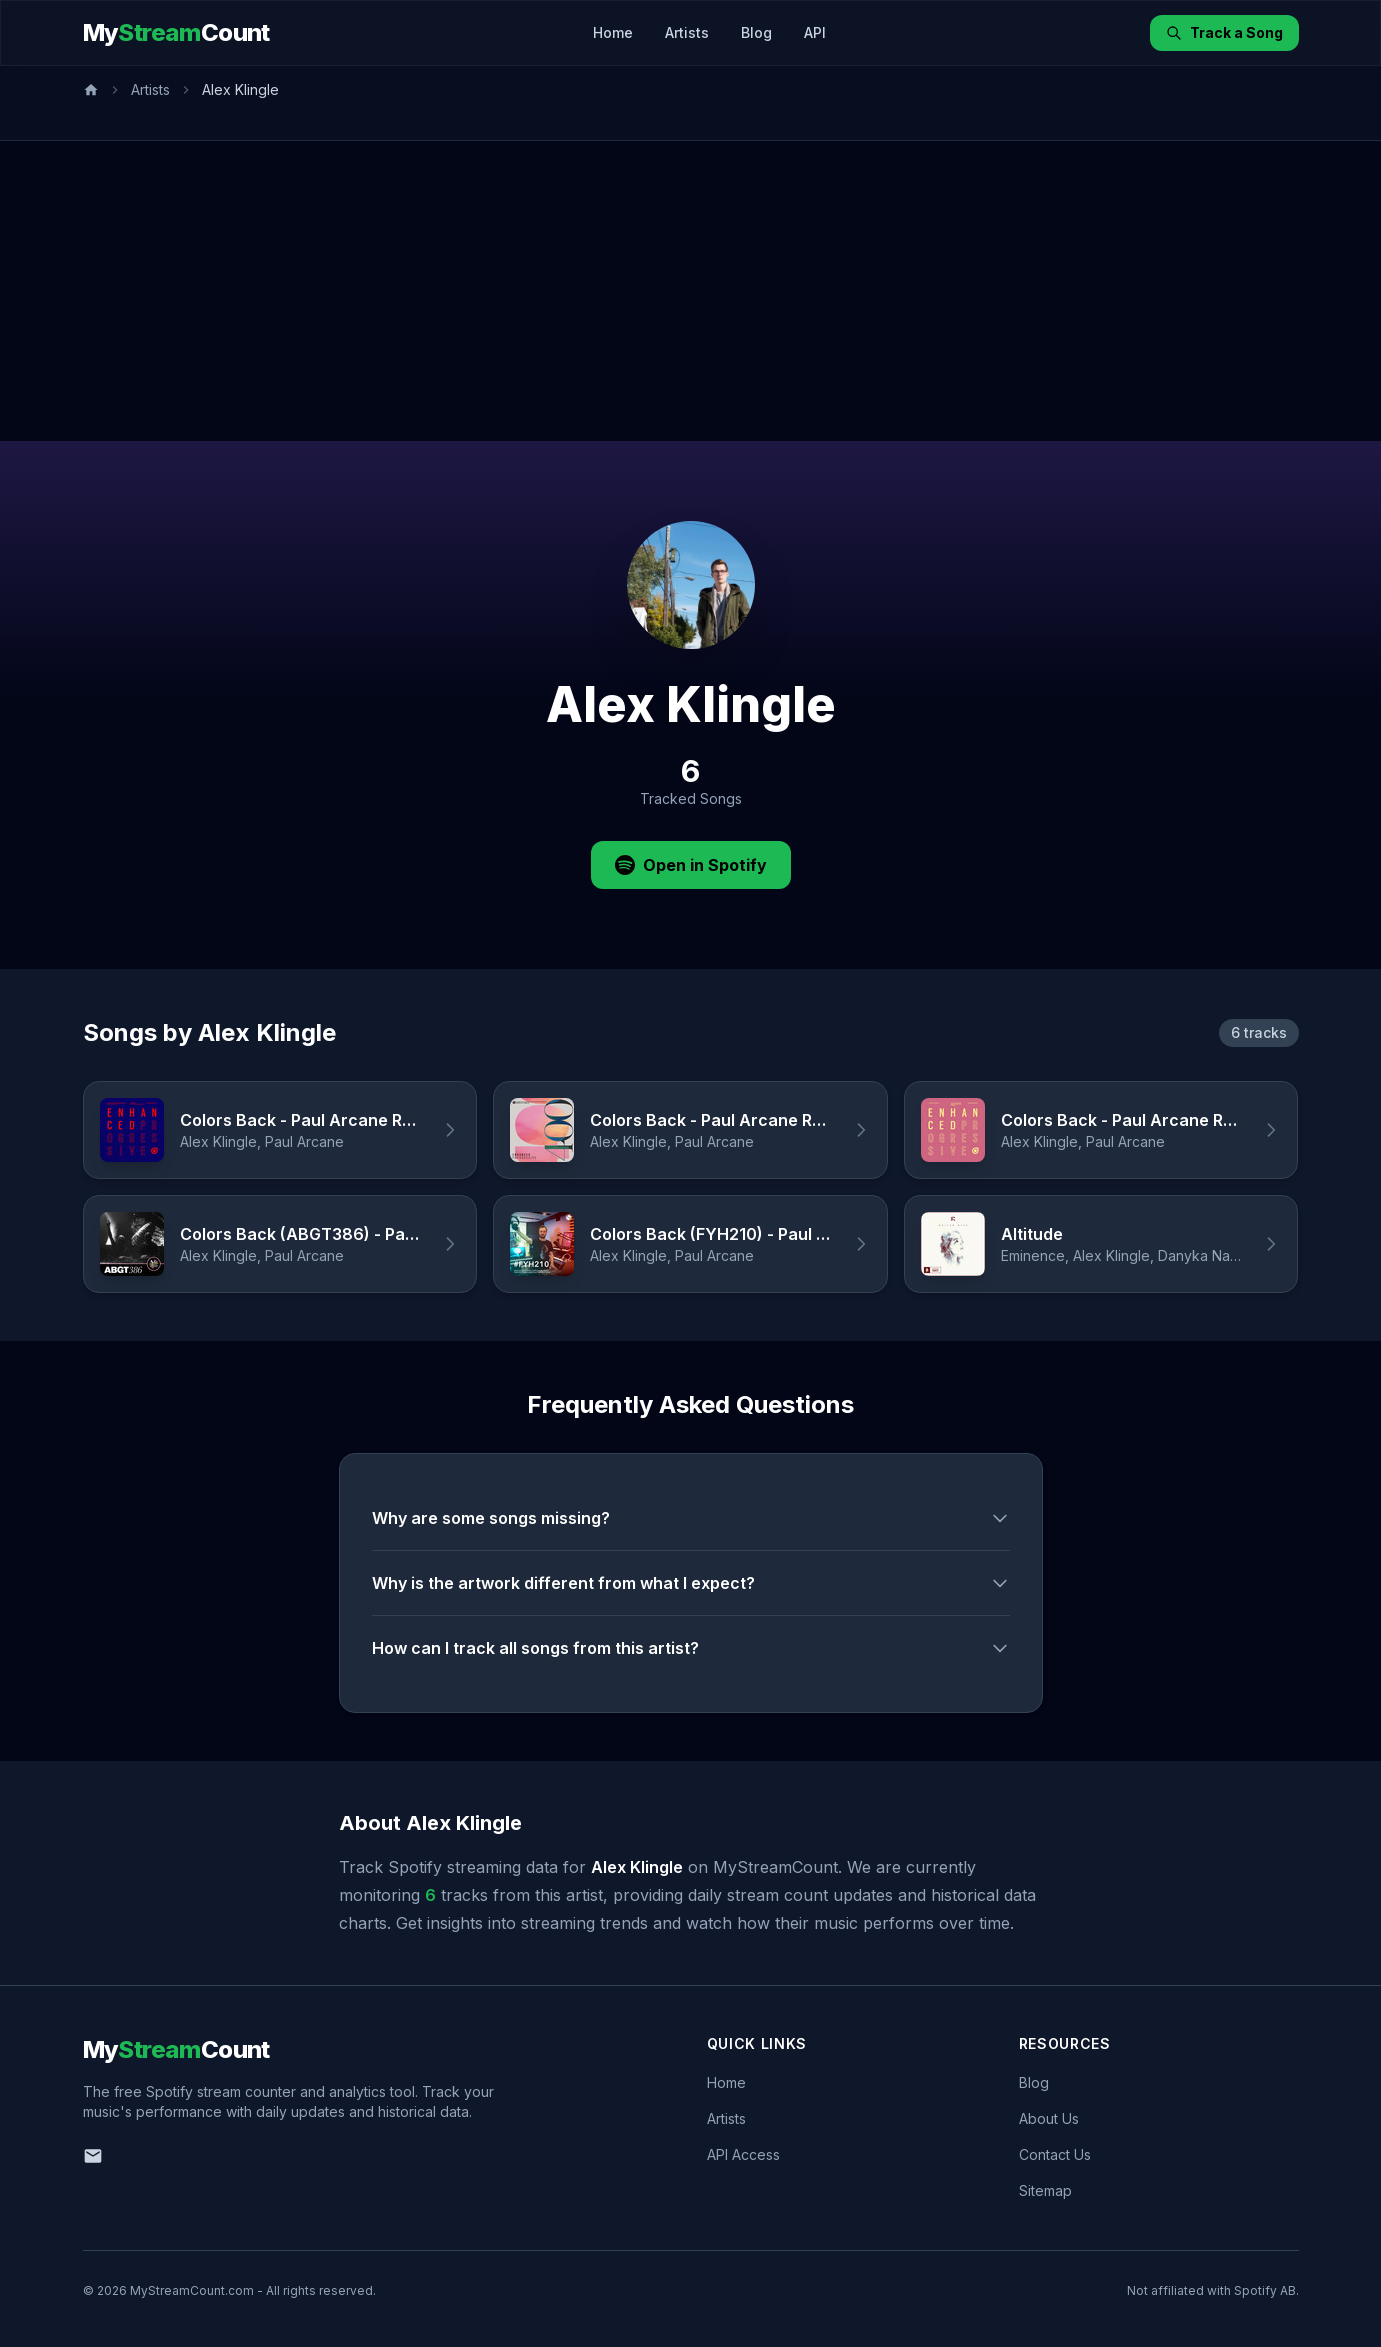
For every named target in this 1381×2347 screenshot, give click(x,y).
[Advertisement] (691, 291)
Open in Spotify (691, 865)
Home (613, 32)
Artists (687, 32)
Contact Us (1055, 2154)
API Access (743, 2154)
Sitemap (1045, 2190)
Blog (756, 32)
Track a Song (1224, 32)
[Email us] (93, 2156)
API (815, 32)
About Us (1049, 2118)
